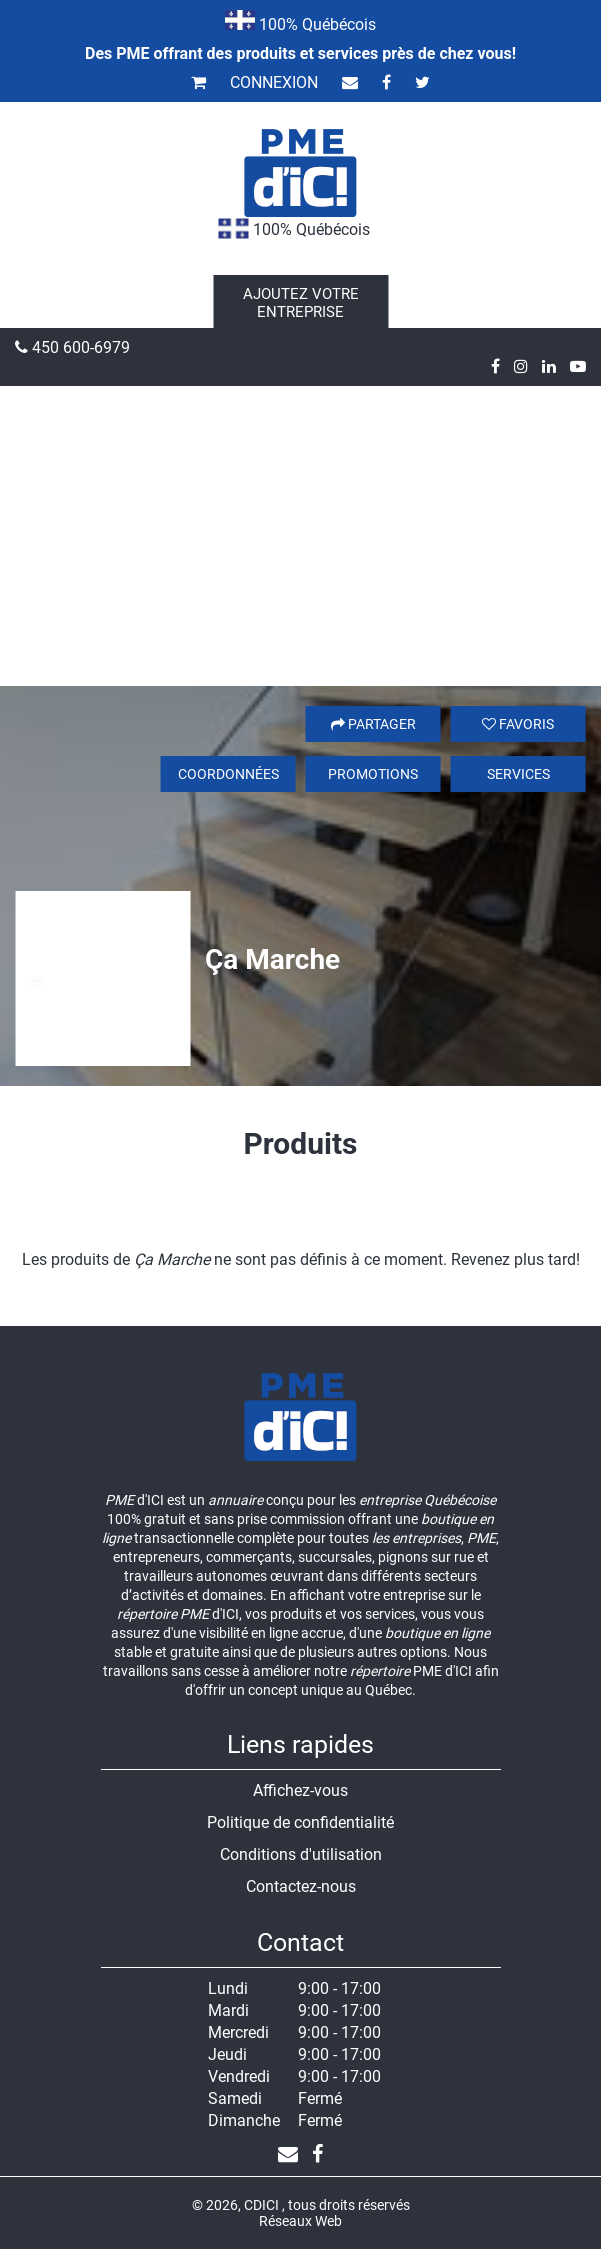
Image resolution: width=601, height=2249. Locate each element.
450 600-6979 (72, 347)
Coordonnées (228, 774)
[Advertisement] (300, 536)
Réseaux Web (300, 2221)
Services (518, 774)
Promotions (373, 774)
